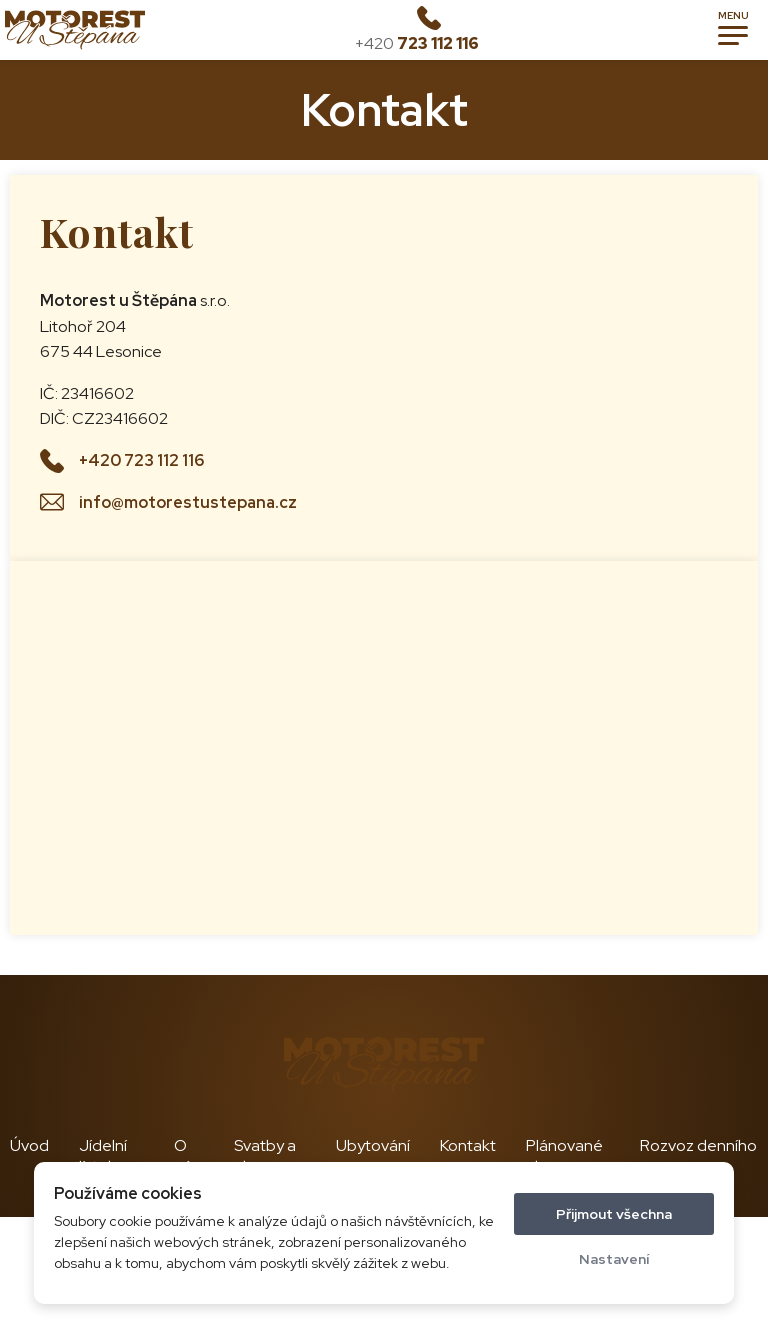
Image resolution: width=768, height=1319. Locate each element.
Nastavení (614, 1259)
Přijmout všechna (614, 1214)
